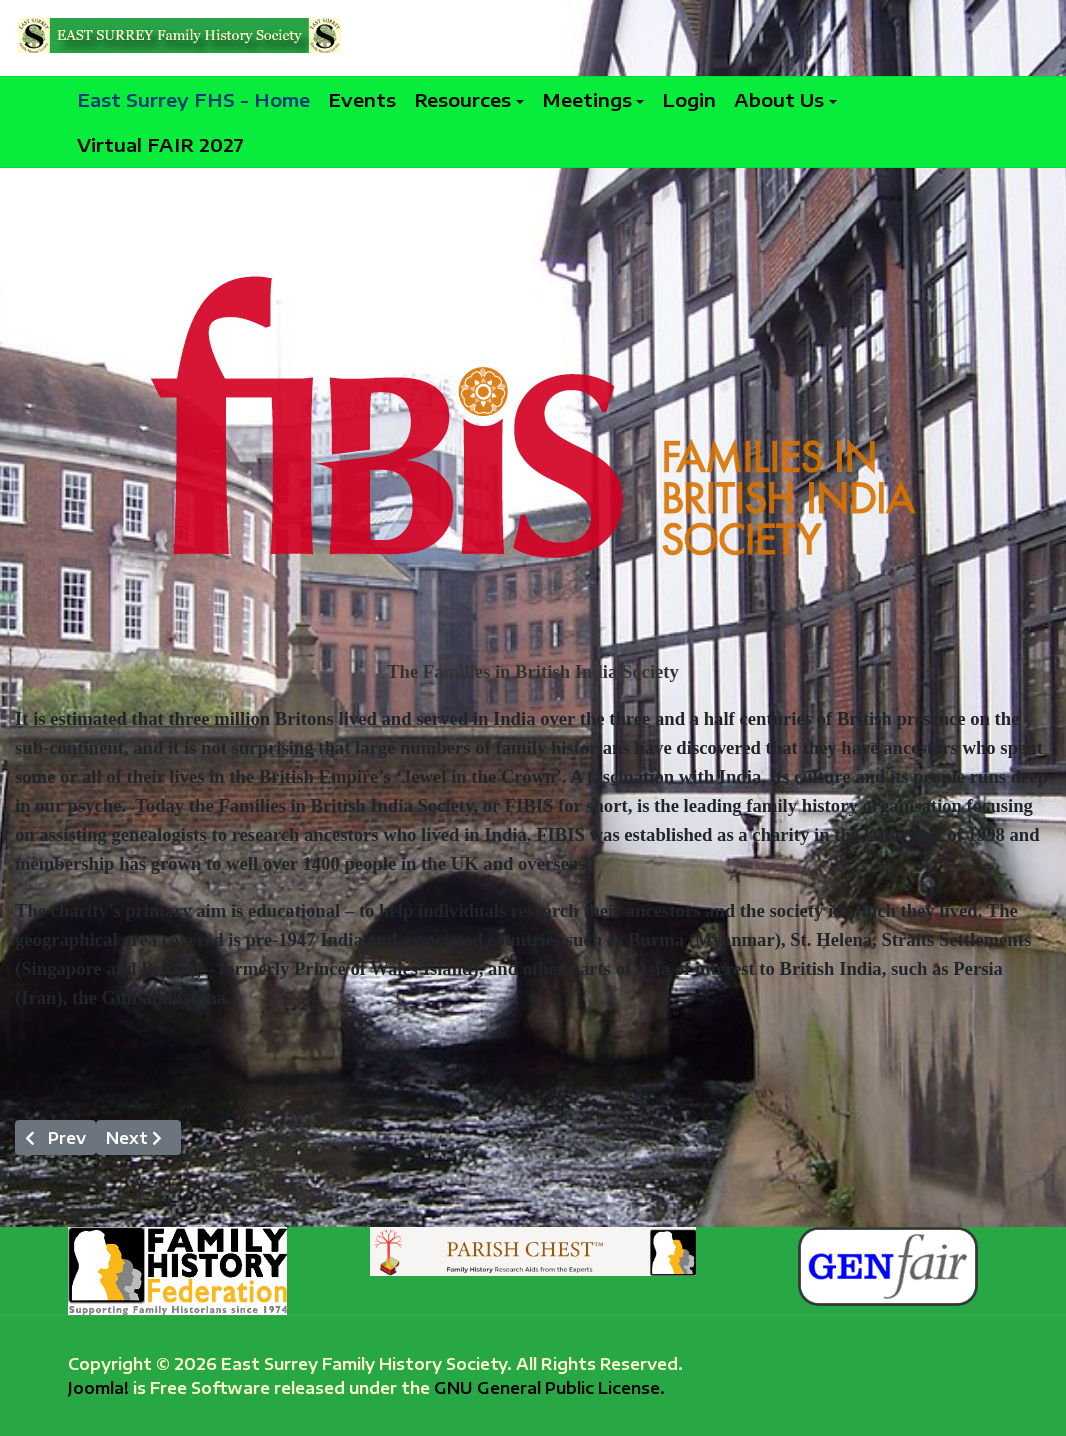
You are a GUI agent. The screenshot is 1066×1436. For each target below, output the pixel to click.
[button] (469, 99)
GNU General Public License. (549, 1387)
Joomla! (98, 1387)
